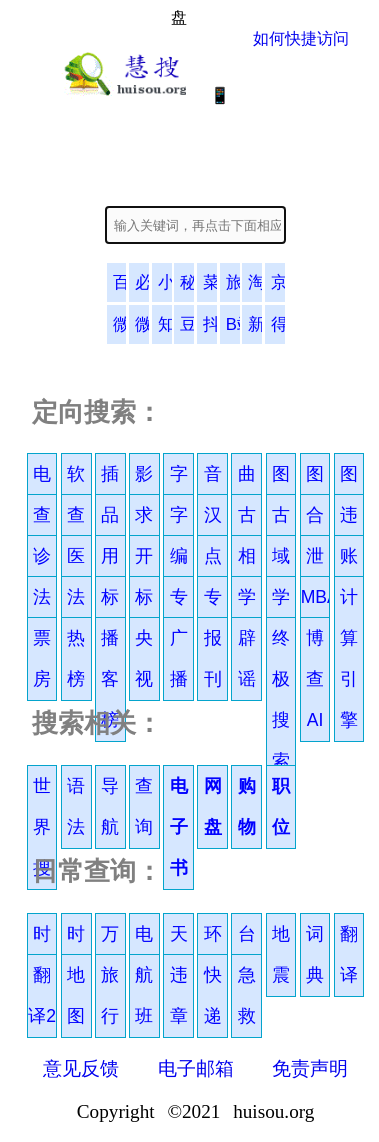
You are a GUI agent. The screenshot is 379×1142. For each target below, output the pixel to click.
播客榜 (110, 679)
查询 (144, 806)
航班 (144, 995)
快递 (213, 995)
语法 (76, 806)
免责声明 (310, 1068)
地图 (76, 995)
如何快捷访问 (301, 38)
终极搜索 (281, 699)
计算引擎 (349, 658)
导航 (110, 806)
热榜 (76, 658)
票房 (42, 658)
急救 (247, 995)
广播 (179, 658)
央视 (144, 658)
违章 (179, 995)
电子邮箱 (196, 1068)
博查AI (315, 679)
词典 (315, 954)
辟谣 (247, 658)
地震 (281, 954)
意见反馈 (81, 1068)
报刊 (213, 658)
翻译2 (42, 995)
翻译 (349, 954)
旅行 (110, 995)
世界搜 (42, 827)
